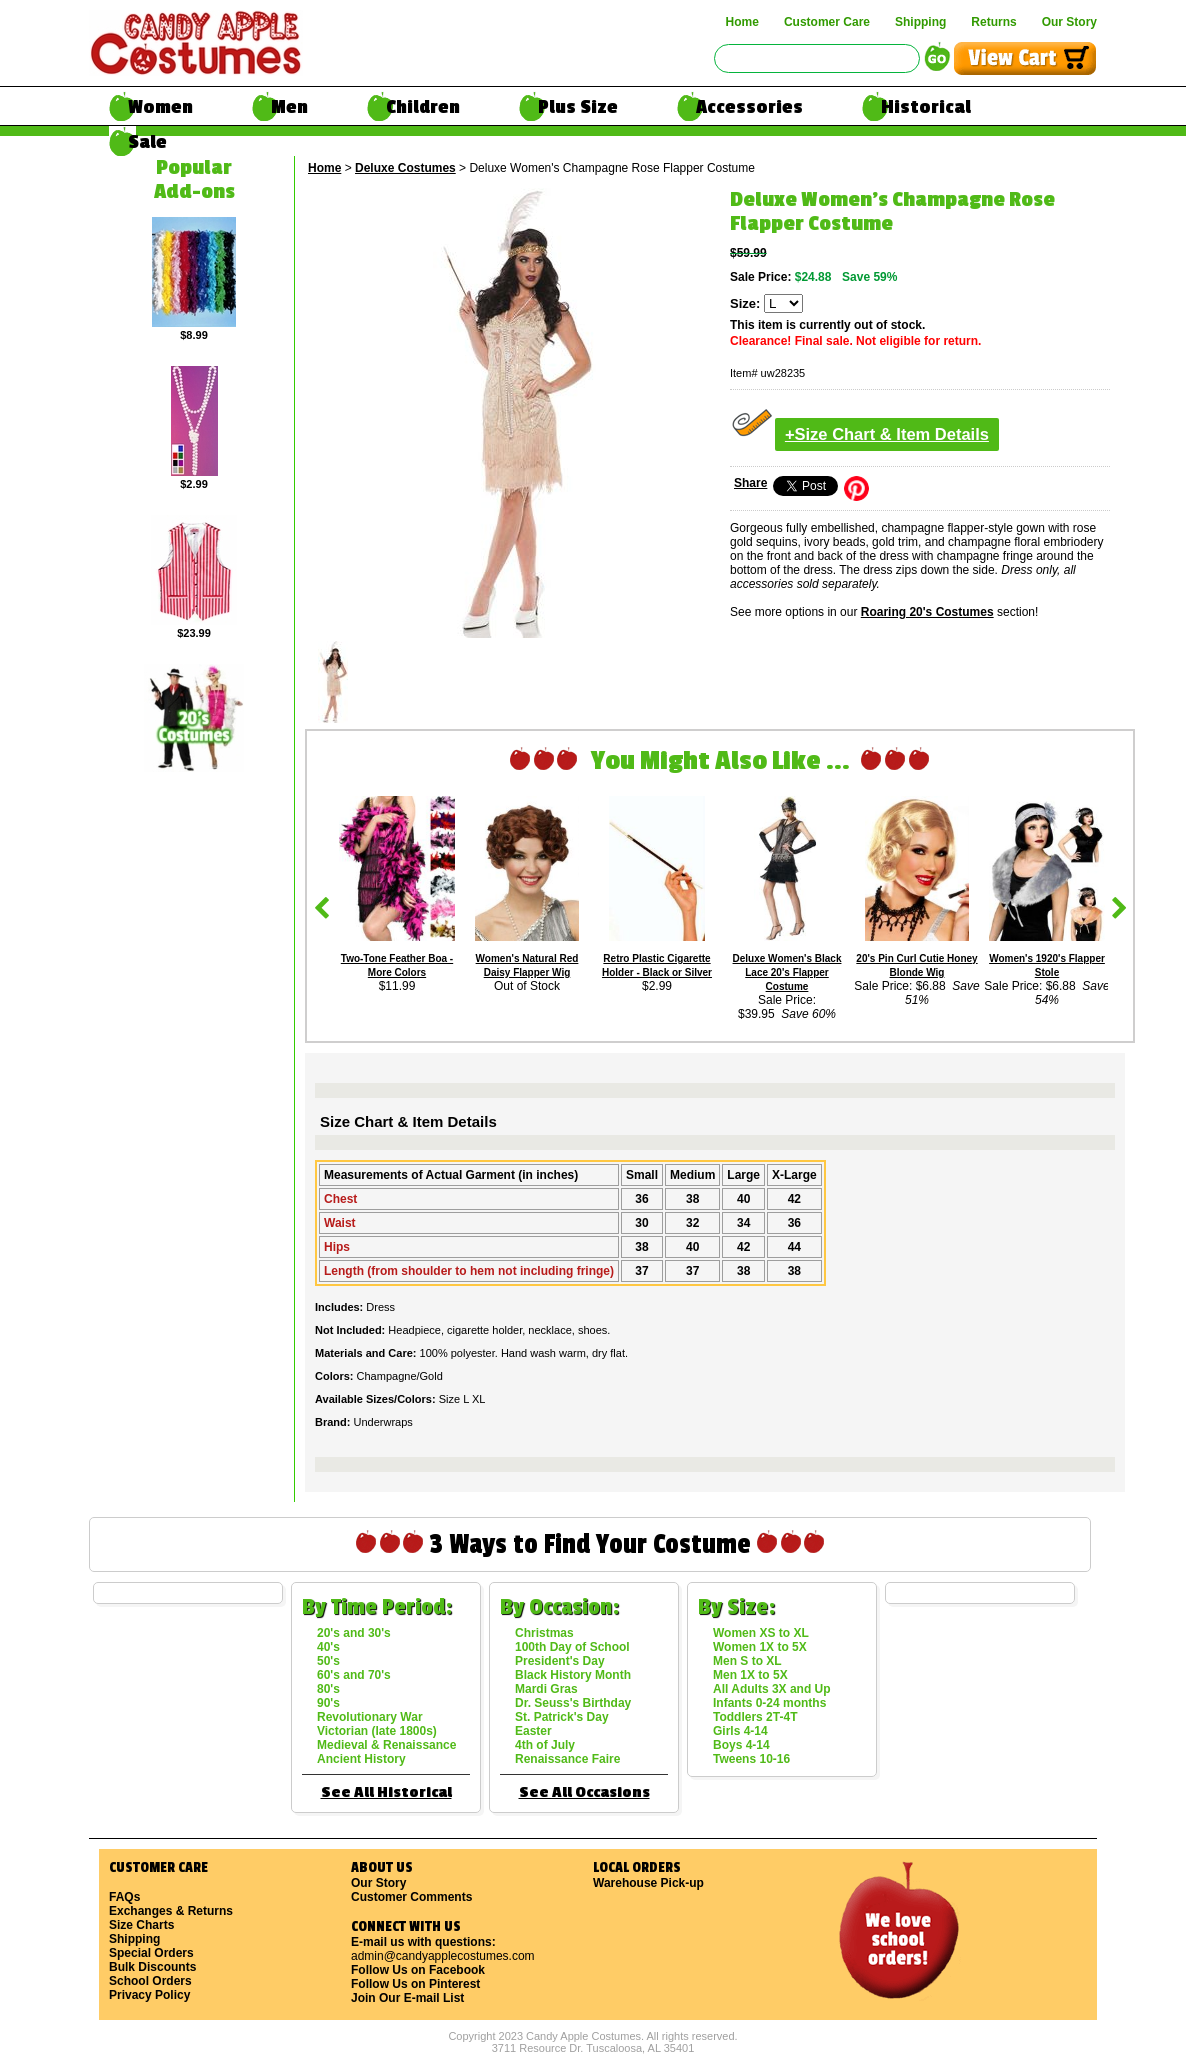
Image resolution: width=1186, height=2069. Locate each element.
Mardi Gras (546, 1689)
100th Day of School (572, 1647)
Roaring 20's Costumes (927, 612)
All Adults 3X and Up (772, 1689)
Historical (926, 107)
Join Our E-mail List (407, 1998)
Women (160, 107)
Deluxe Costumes (405, 168)
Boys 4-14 (741, 1745)
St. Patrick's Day (562, 1717)
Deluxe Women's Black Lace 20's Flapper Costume (787, 972)
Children (423, 107)
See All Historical (386, 1792)
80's (328, 1689)
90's (328, 1703)
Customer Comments (411, 1897)
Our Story (1069, 22)
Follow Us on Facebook (418, 1970)
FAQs (124, 1897)
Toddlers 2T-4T (755, 1717)
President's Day (560, 1661)
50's (328, 1661)
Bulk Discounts (152, 1967)
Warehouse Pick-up (648, 1883)
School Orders (150, 1981)
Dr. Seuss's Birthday (573, 1703)
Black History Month (573, 1675)
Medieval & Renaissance (386, 1745)
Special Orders (151, 1953)
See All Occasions (584, 1792)
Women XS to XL (761, 1633)
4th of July (545, 1745)
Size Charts (141, 1925)
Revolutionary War (370, 1717)
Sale (147, 142)
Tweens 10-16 (751, 1759)
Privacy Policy (149, 1995)
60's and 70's (354, 1675)
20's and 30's (354, 1633)
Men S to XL (747, 1661)
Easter (533, 1731)
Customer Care (827, 22)
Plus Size (578, 107)
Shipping (920, 22)
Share (750, 483)
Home (742, 22)
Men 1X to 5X (750, 1675)
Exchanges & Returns (171, 1911)
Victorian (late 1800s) (377, 1731)
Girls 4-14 (740, 1731)
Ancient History (361, 1759)
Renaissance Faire (567, 1759)
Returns (993, 22)
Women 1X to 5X (760, 1647)
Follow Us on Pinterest (415, 1984)
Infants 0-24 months (769, 1703)
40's (328, 1647)
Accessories (749, 107)
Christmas (544, 1633)
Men (289, 107)
